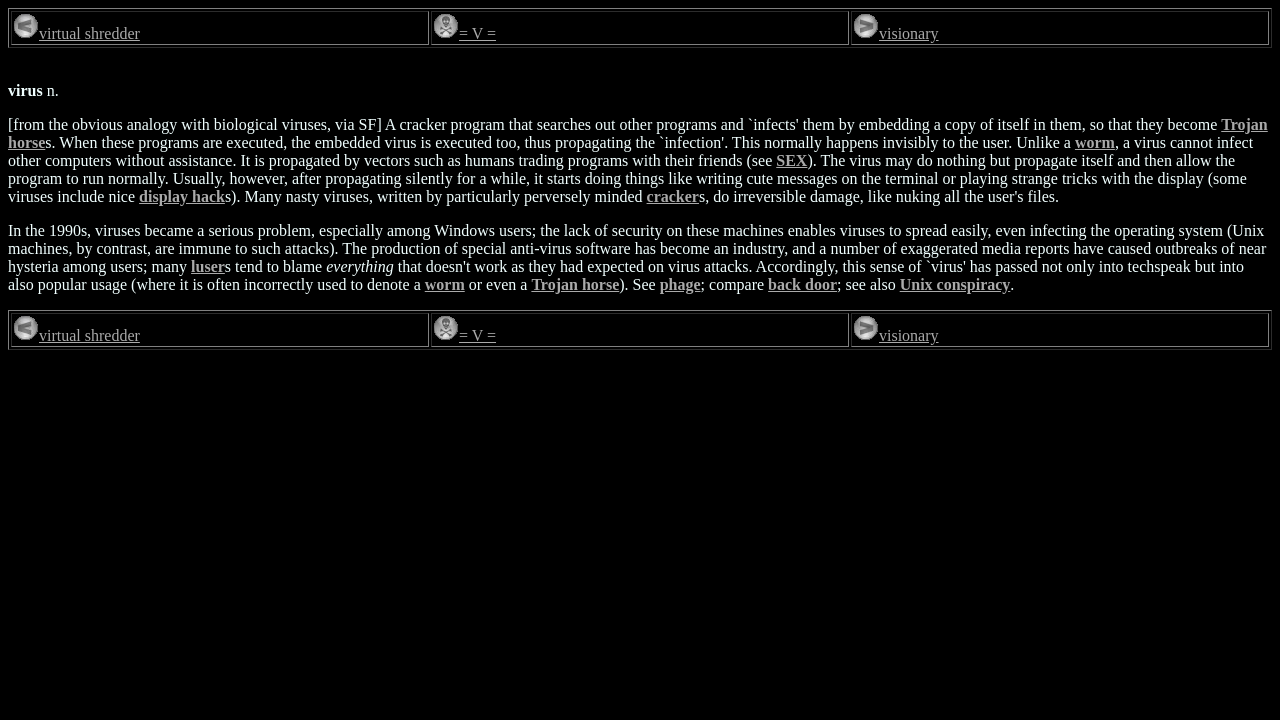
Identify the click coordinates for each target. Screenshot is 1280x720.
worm (1095, 142)
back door (802, 284)
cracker (673, 196)
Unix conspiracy (955, 284)
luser (208, 266)
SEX (791, 160)
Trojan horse (575, 284)
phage (680, 284)
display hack (182, 196)
